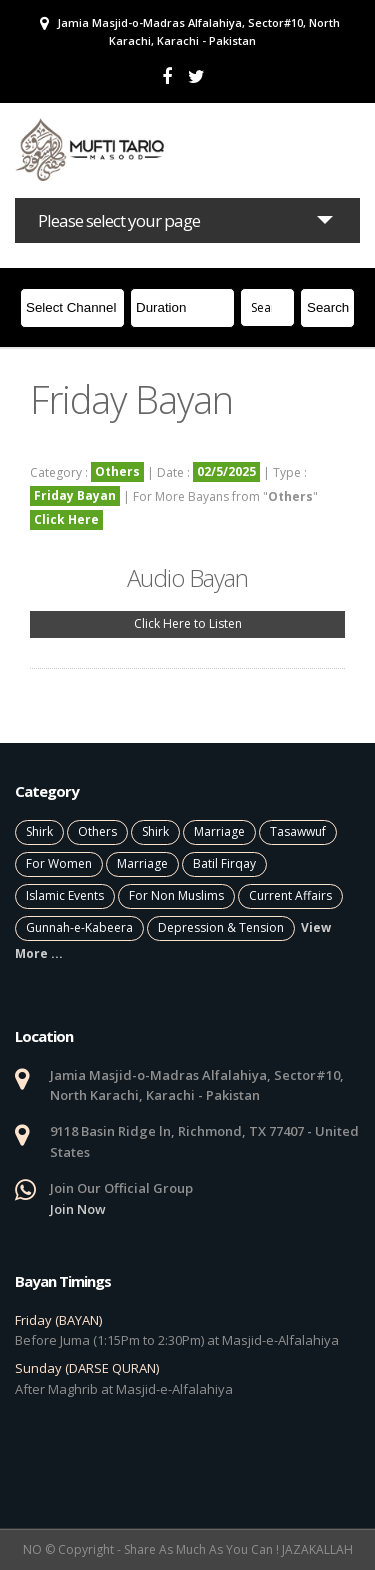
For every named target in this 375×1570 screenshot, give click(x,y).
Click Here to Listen (188, 623)
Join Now (78, 1209)
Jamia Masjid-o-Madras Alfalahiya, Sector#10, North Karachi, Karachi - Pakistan (190, 31)
